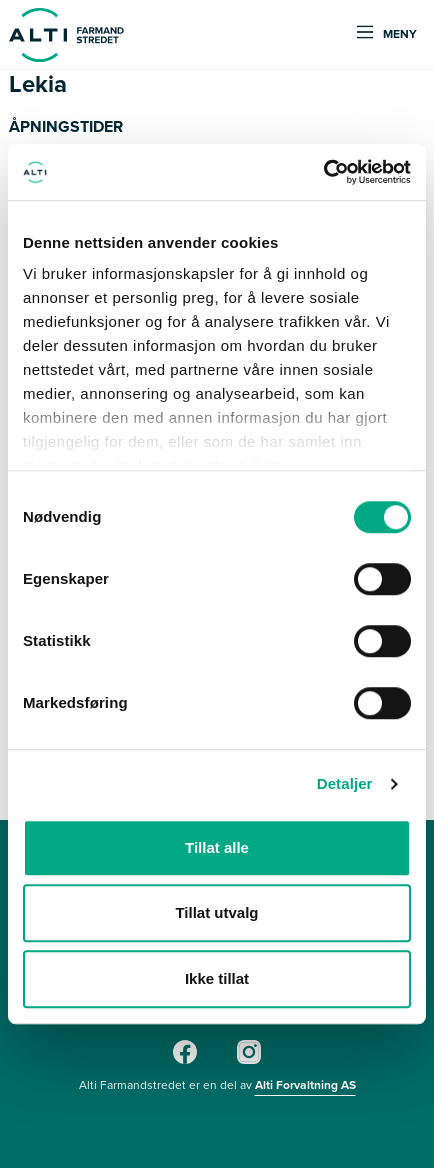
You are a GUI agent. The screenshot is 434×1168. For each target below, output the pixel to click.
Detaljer (345, 783)
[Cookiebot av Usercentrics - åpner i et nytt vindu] (323, 172)
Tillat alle (217, 847)
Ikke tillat (217, 978)
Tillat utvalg (216, 912)
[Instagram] (249, 1060)
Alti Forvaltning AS (305, 1084)
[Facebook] (185, 1060)
